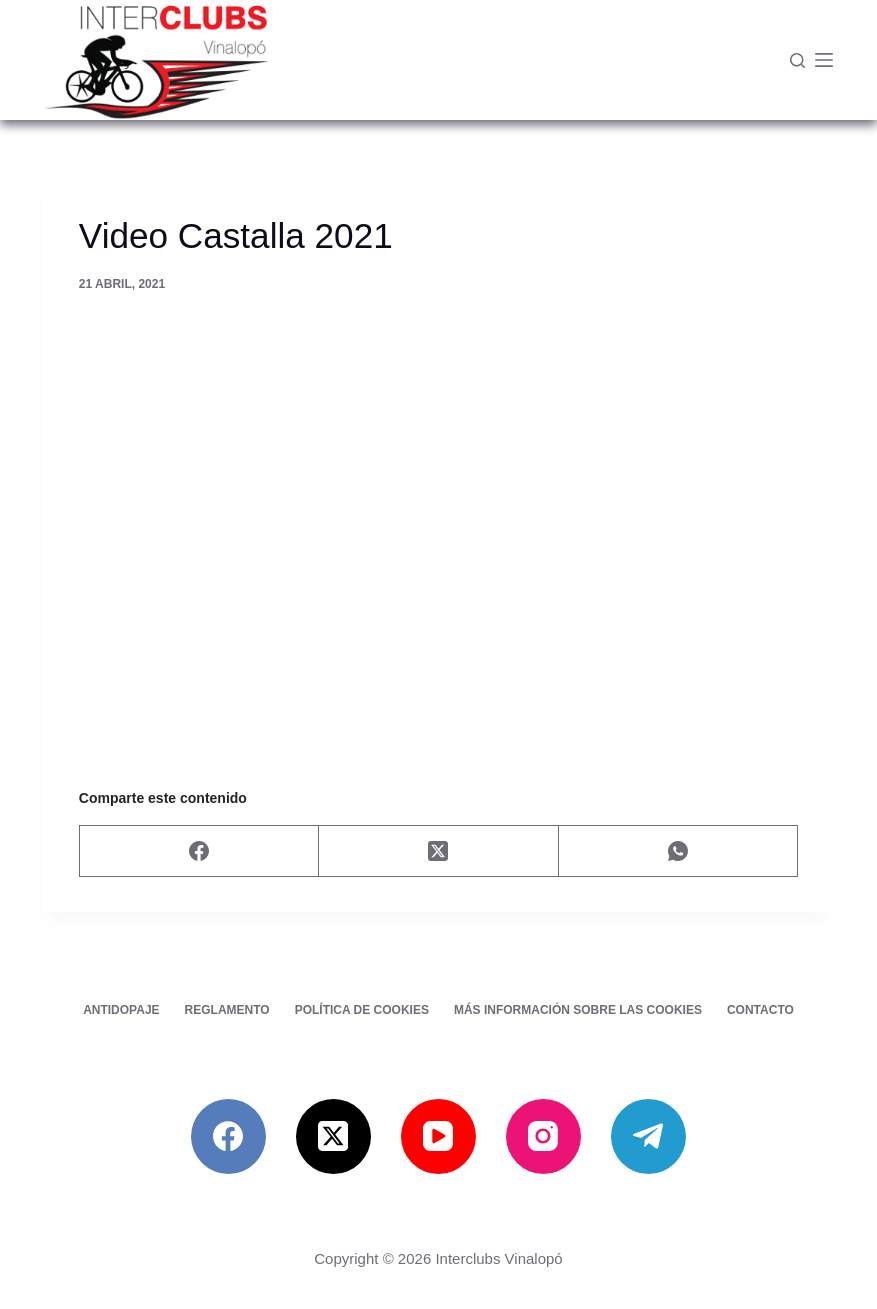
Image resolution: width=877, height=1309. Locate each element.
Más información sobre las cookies (578, 1010)
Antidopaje (121, 1010)
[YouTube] (438, 1136)
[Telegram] (648, 1136)
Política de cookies (362, 1010)
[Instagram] (543, 1136)
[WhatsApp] (678, 851)
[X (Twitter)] (438, 851)
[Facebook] (199, 851)
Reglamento (227, 1010)
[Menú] (824, 60)
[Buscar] (797, 60)
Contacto (760, 1010)
